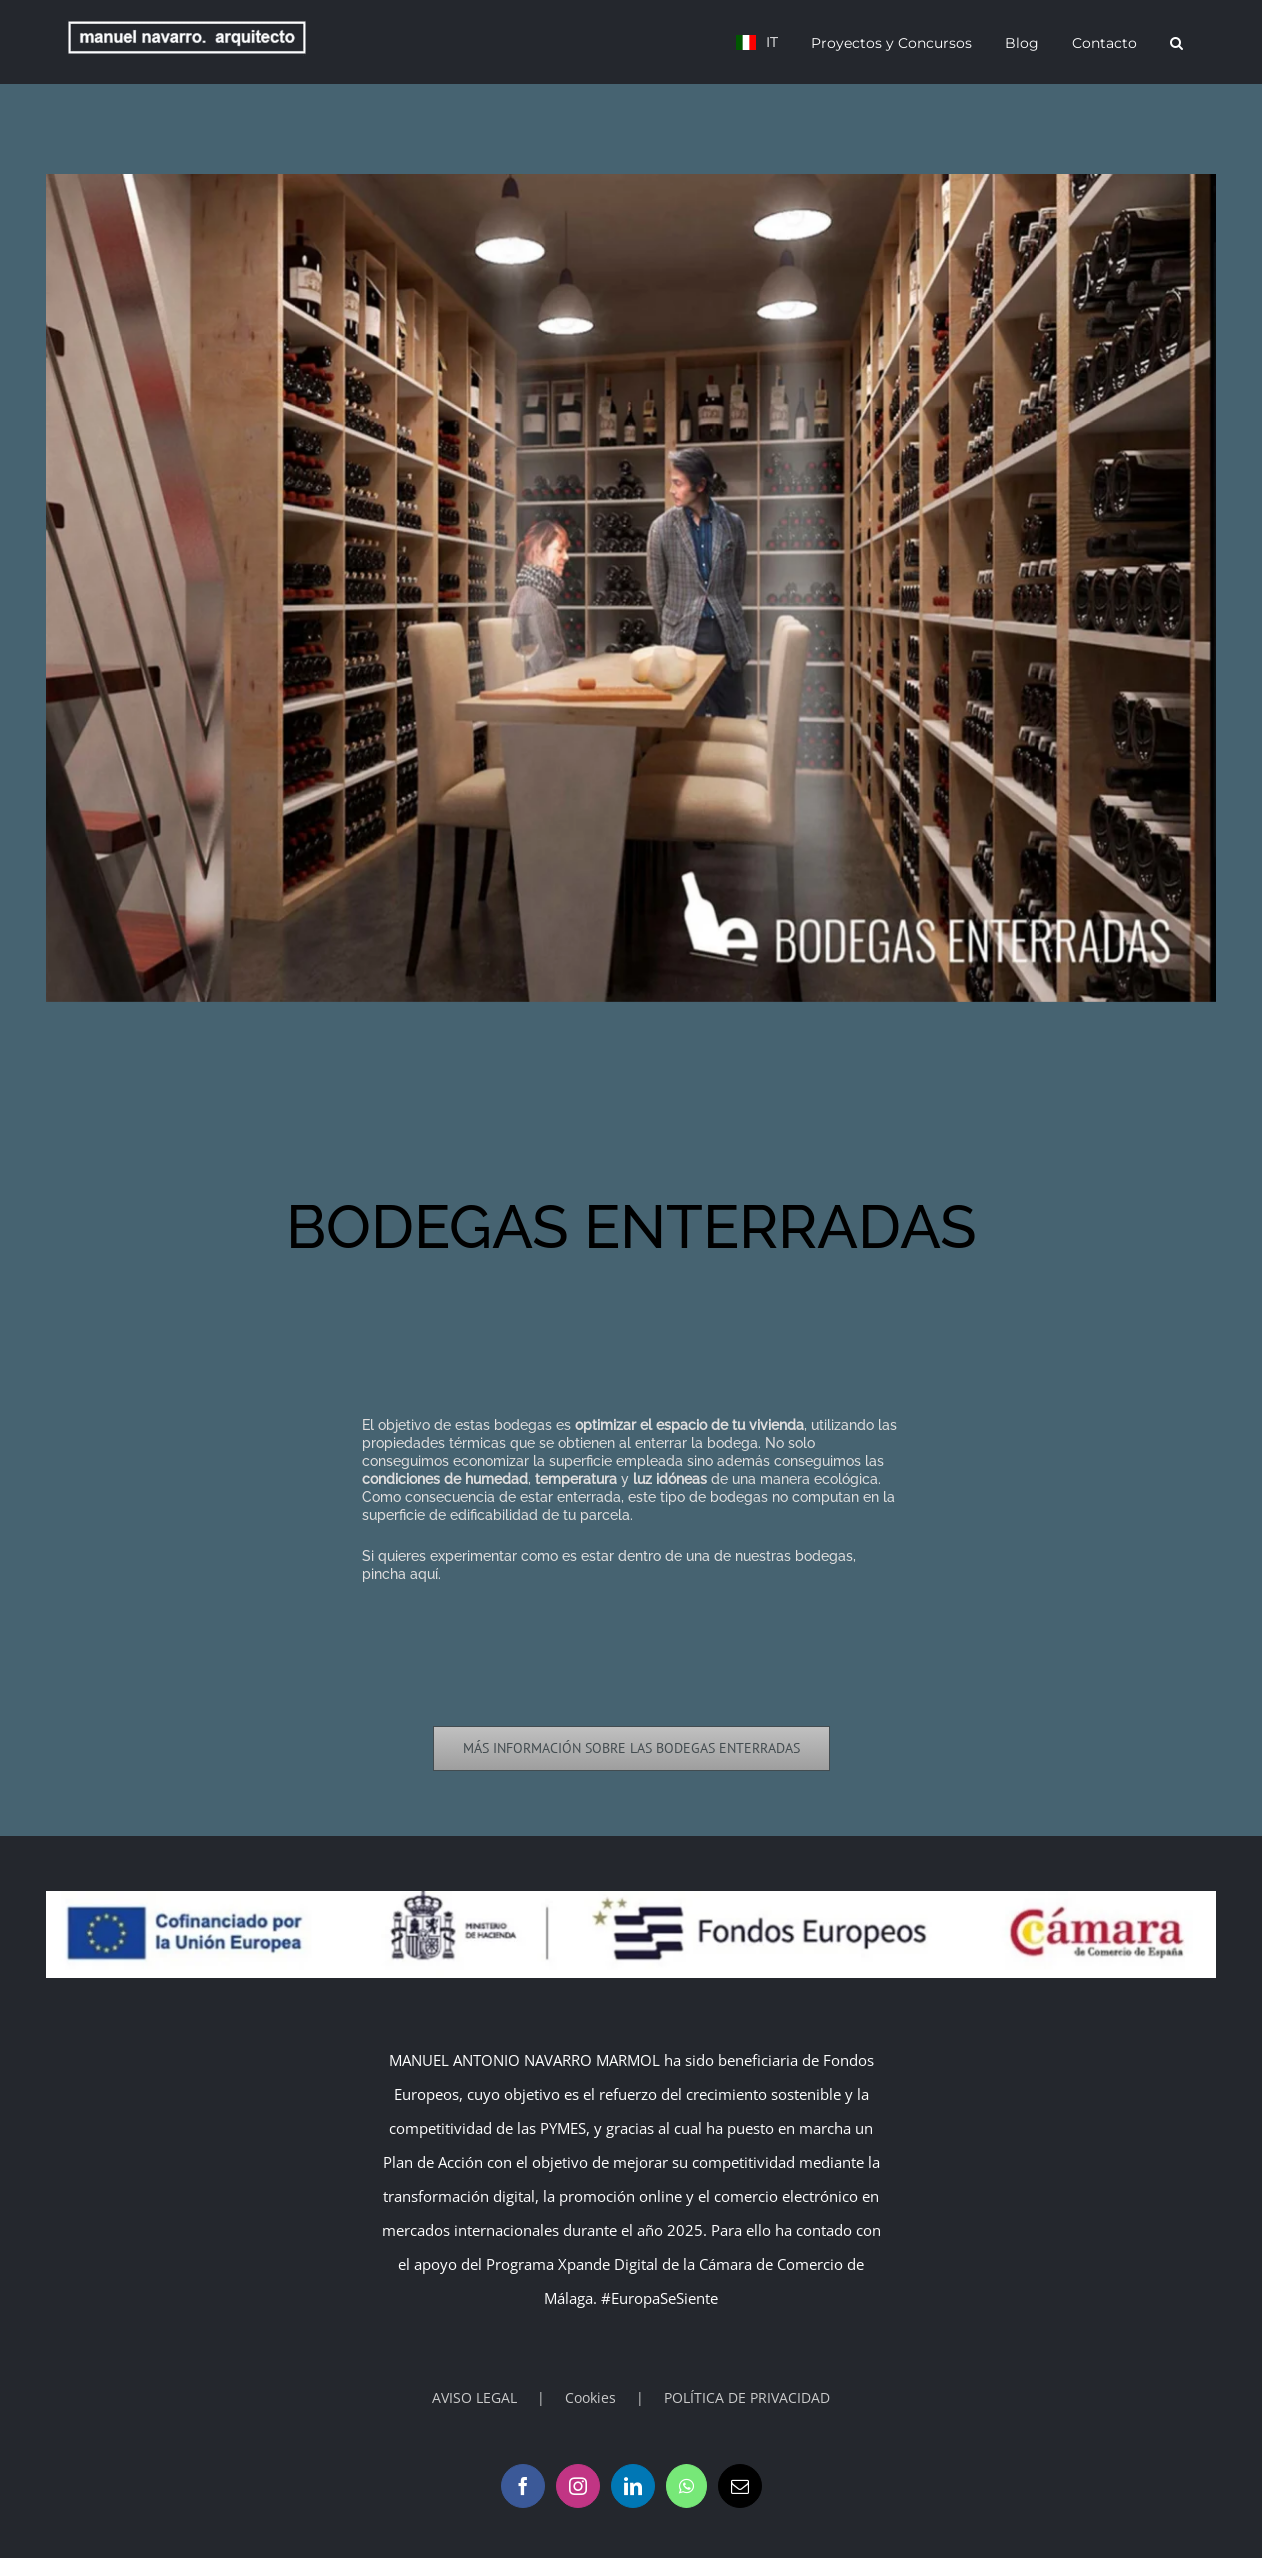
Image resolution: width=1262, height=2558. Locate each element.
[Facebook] (523, 2486)
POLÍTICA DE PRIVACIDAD (747, 2397)
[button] (1176, 42)
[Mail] (740, 2486)
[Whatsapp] (686, 2486)
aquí (424, 1574)
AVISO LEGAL (474, 2397)
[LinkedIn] (633, 2486)
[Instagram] (578, 2486)
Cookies (590, 2397)
